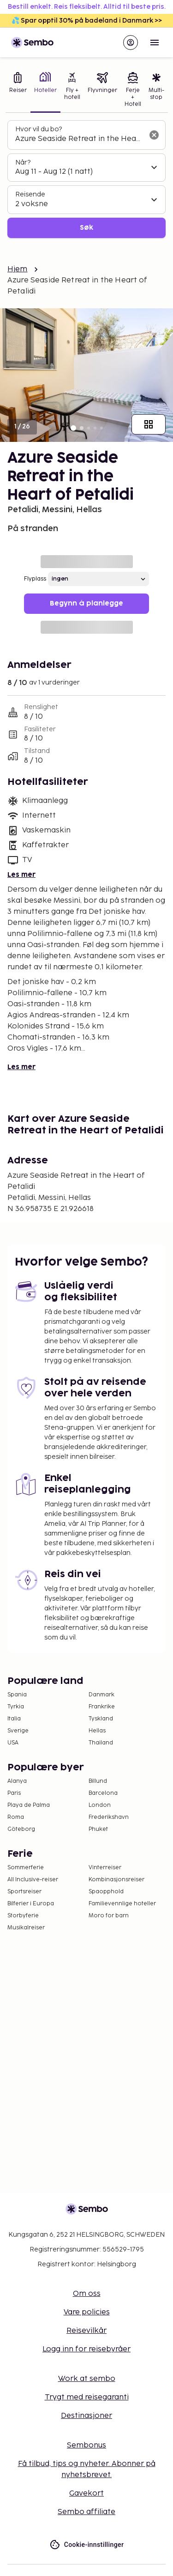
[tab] (18, 90)
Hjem (17, 269)
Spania (17, 1694)
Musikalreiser (26, 1927)
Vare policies (87, 2312)
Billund (98, 1781)
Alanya (17, 1781)
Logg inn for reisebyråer (86, 2349)
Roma (15, 1817)
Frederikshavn (109, 1817)
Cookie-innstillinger (87, 2544)
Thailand (101, 1742)
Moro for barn (109, 1915)
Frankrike (102, 1706)
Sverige (18, 1730)
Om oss (87, 2293)
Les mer (21, 875)
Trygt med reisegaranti (87, 2397)
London (100, 1805)
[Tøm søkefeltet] (154, 135)
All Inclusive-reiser (32, 1879)
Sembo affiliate (86, 2512)
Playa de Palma (28, 1805)
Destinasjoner (86, 2415)
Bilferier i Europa (30, 1903)
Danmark (101, 1694)
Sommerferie (25, 1867)
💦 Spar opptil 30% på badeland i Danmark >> (87, 20)
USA (12, 1742)
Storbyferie (23, 1915)
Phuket (98, 1829)
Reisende (30, 194)
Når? (22, 162)
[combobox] (79, 139)
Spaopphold (106, 1891)
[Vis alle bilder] (148, 424)
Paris (14, 1793)
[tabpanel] (86, 179)
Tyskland (101, 1718)
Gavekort (86, 2493)
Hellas (97, 1730)
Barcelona (103, 1793)
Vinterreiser (105, 1867)
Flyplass (35, 578)
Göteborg (21, 1829)
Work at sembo (86, 2378)
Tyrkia (15, 1706)
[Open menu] (154, 42)
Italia (14, 1718)
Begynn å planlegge (86, 603)
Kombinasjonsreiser (116, 1879)
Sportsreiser (24, 1891)
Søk (86, 228)
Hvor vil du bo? (38, 129)
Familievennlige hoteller (122, 1903)
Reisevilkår (86, 2330)
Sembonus (86, 2445)
